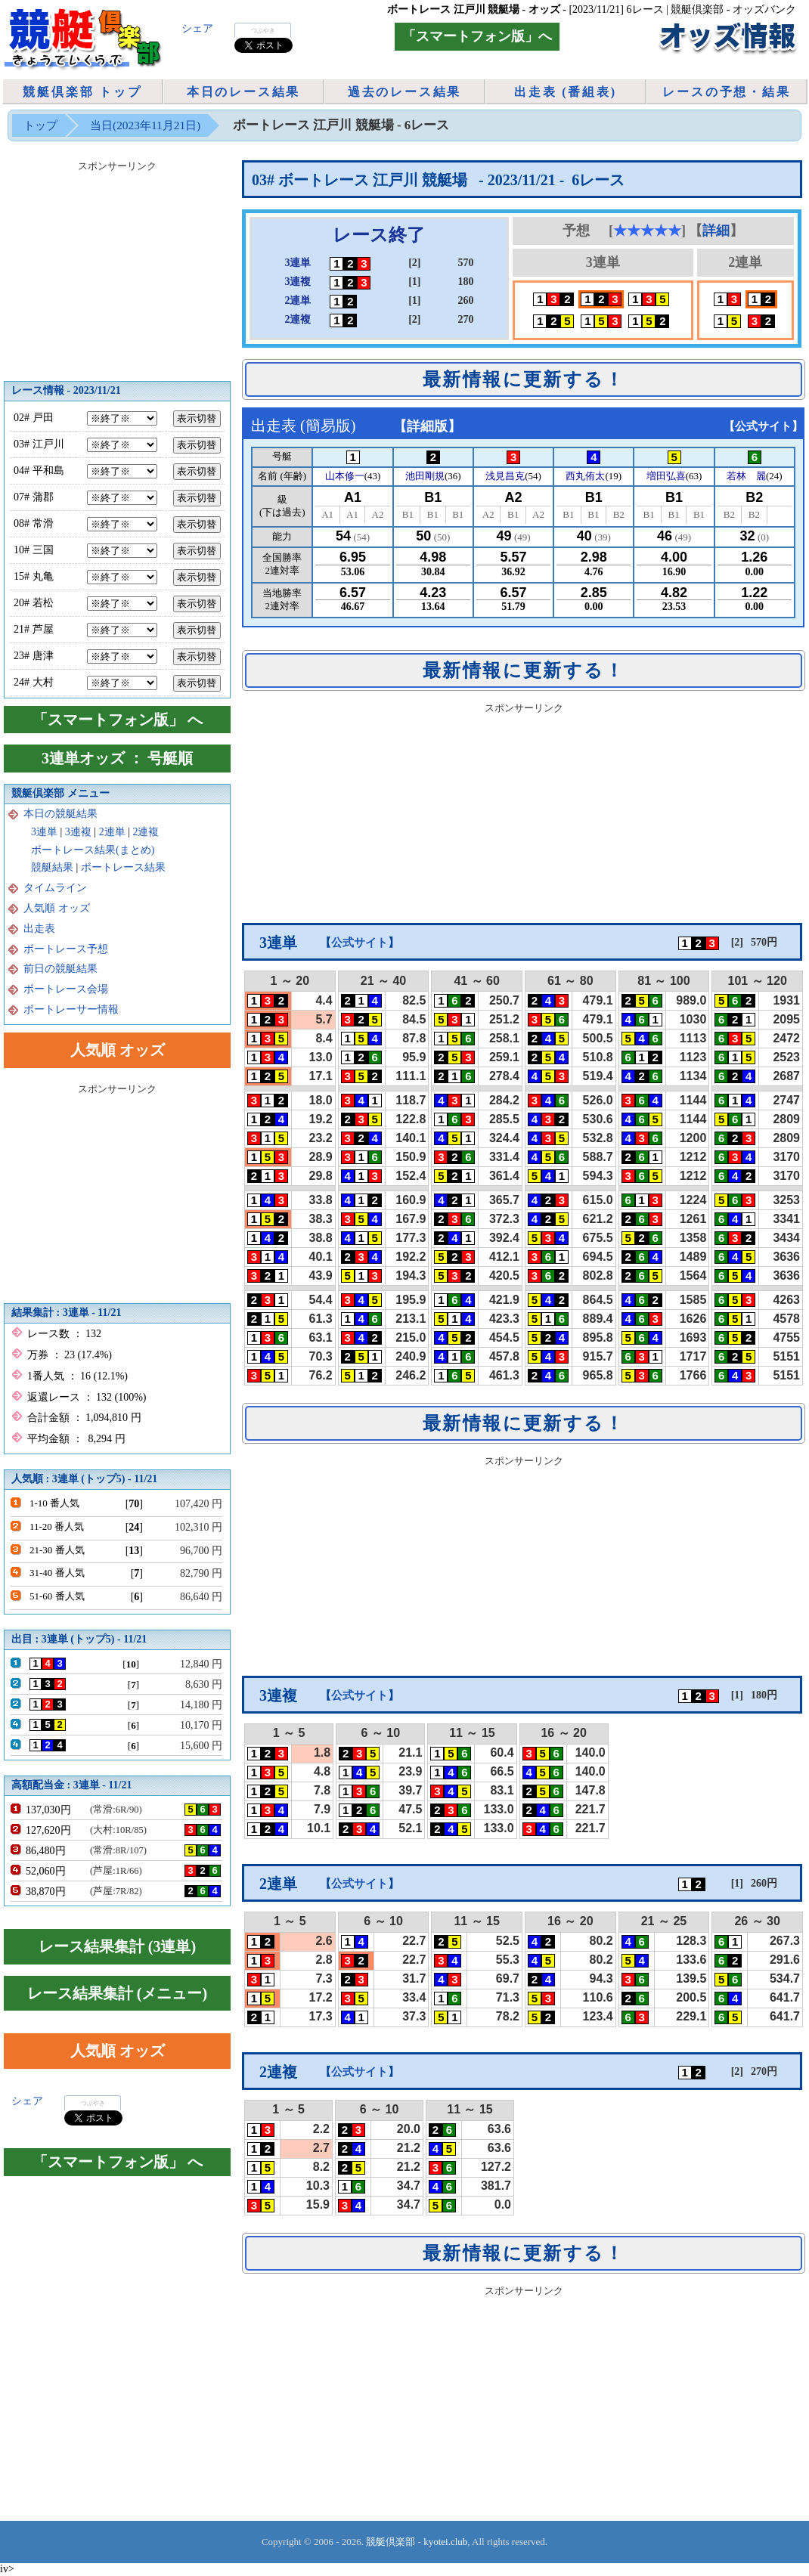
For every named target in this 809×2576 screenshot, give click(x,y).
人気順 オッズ (56, 908)
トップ (40, 125)
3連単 (44, 832)
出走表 (39, 928)
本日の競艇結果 (60, 813)
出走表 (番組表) (565, 91)
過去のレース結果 (404, 91)
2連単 (112, 832)
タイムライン (55, 887)
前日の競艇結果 (60, 968)
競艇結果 (52, 867)
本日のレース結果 (243, 91)
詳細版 (427, 426)
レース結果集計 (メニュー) (117, 1993)
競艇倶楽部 (390, 2541)
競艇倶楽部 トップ (82, 91)
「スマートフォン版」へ (477, 36)
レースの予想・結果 (726, 91)
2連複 (145, 832)
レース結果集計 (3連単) (117, 1946)
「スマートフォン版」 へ (118, 719)
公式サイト (763, 426)
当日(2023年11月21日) (145, 125)
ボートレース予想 (65, 949)
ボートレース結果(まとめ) (92, 850)
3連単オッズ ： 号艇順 (117, 758)
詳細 (716, 230)
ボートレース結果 (123, 867)
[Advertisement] (523, 813)
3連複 (78, 832)
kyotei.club (445, 2541)
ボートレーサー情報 (71, 1009)
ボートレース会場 (65, 989)
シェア (197, 28)
